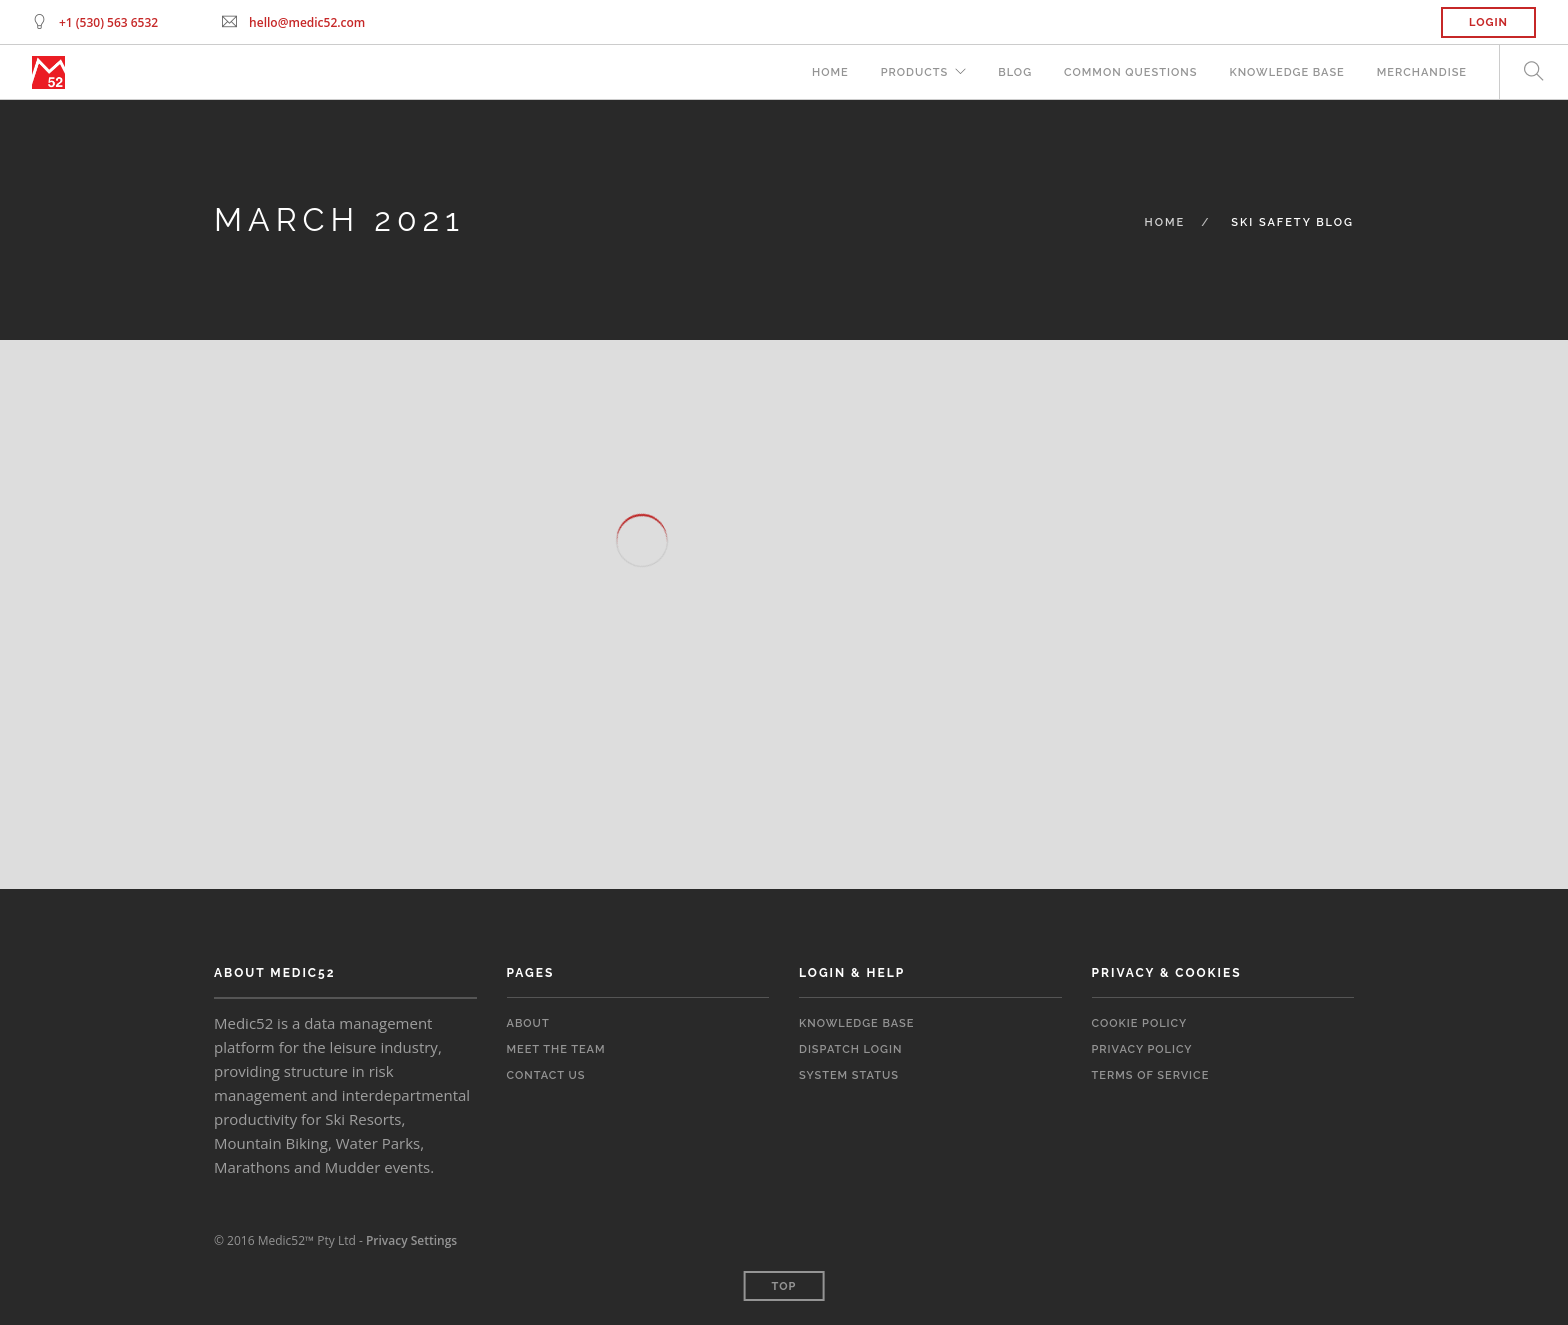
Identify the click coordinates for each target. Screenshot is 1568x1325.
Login (1488, 22)
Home (830, 72)
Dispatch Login (850, 1049)
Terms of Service (1151, 1075)
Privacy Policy (1142, 1049)
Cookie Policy (1140, 1023)
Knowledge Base (1286, 72)
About (528, 1023)
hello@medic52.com (307, 22)
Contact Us (546, 1075)
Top (784, 1286)
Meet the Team (556, 1049)
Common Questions (1130, 72)
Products (915, 72)
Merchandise (1422, 72)
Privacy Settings (411, 1240)
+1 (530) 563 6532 (108, 22)
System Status (849, 1075)
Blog (1015, 72)
